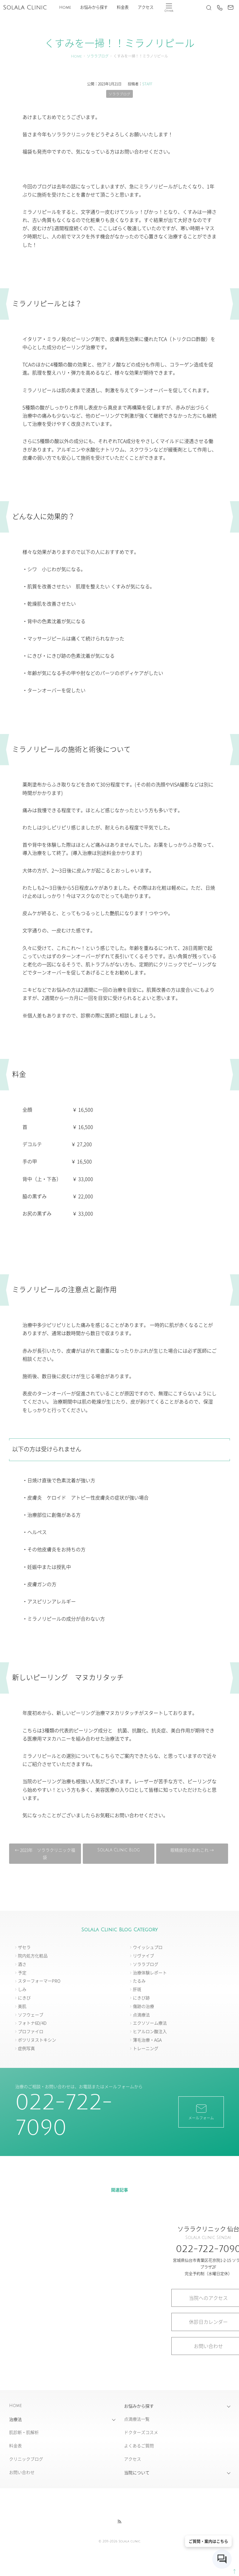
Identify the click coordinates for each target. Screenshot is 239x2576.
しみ (22, 1989)
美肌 (22, 2006)
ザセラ (24, 1947)
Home (65, 7)
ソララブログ (98, 56)
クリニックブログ (26, 2459)
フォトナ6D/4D (32, 2023)
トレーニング (145, 2048)
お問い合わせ (22, 2472)
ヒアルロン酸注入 (150, 2032)
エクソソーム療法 (150, 2023)
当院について (137, 2473)
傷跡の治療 (143, 2006)
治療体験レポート (150, 1973)
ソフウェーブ (30, 2015)
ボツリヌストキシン (37, 2040)
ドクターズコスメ (141, 2432)
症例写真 (26, 2048)
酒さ (22, 1964)
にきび (24, 1998)
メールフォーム (201, 2112)
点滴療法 (141, 2015)
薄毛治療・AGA (147, 2040)
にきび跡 (141, 1998)
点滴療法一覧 (137, 2419)
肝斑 (137, 1989)
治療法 (15, 2419)
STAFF (147, 83)
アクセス (145, 7)
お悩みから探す (94, 7)
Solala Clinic (25, 7)
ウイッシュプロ (148, 1947)
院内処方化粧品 (33, 1956)
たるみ (139, 1981)
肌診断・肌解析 (24, 2432)
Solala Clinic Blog (118, 1850)
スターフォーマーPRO (39, 1981)
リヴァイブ (143, 1956)
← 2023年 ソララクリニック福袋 (45, 1853)
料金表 (123, 7)
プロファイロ (30, 2032)
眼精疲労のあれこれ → (191, 1850)
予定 (22, 1973)
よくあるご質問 (139, 2446)
